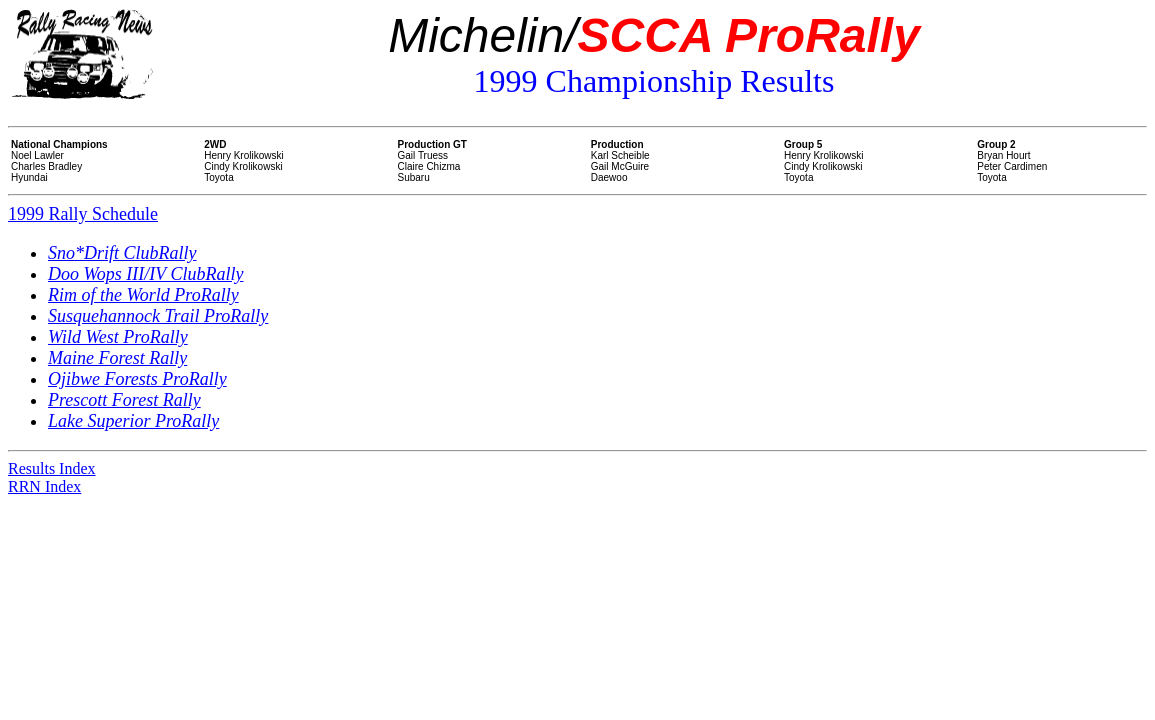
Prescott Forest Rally (124, 400)
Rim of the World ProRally (143, 295)
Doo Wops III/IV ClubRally (146, 274)
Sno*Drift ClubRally (122, 253)
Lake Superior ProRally (133, 421)
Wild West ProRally (118, 337)
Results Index (52, 468)
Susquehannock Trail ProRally (158, 316)
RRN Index (44, 486)
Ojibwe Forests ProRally (137, 379)
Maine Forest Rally (117, 358)
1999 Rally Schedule (83, 214)
